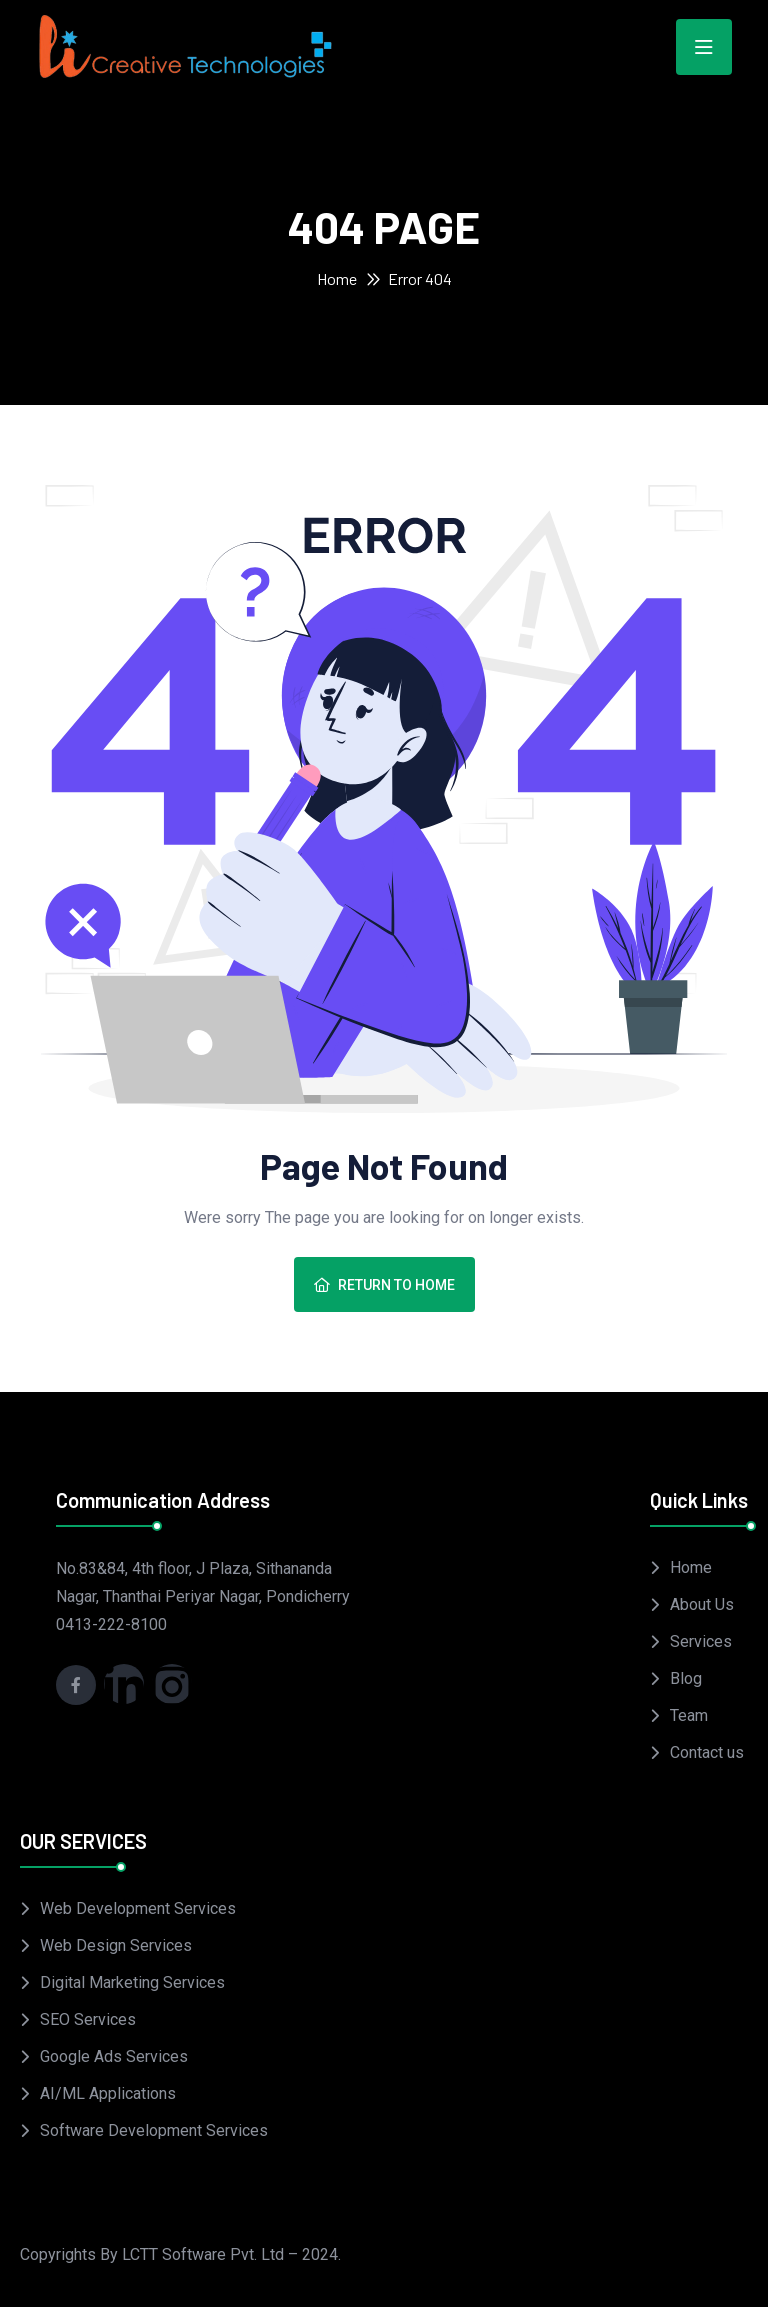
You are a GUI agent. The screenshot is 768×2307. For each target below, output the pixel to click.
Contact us (707, 1752)
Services (701, 1641)
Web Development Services (138, 1908)
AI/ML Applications (108, 2093)
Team (689, 1715)
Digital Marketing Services (132, 1982)
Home (337, 278)
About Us (702, 1604)
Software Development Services (154, 2130)
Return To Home (384, 1285)
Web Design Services (116, 1945)
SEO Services (88, 2019)
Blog (686, 1678)
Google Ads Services (114, 2056)
